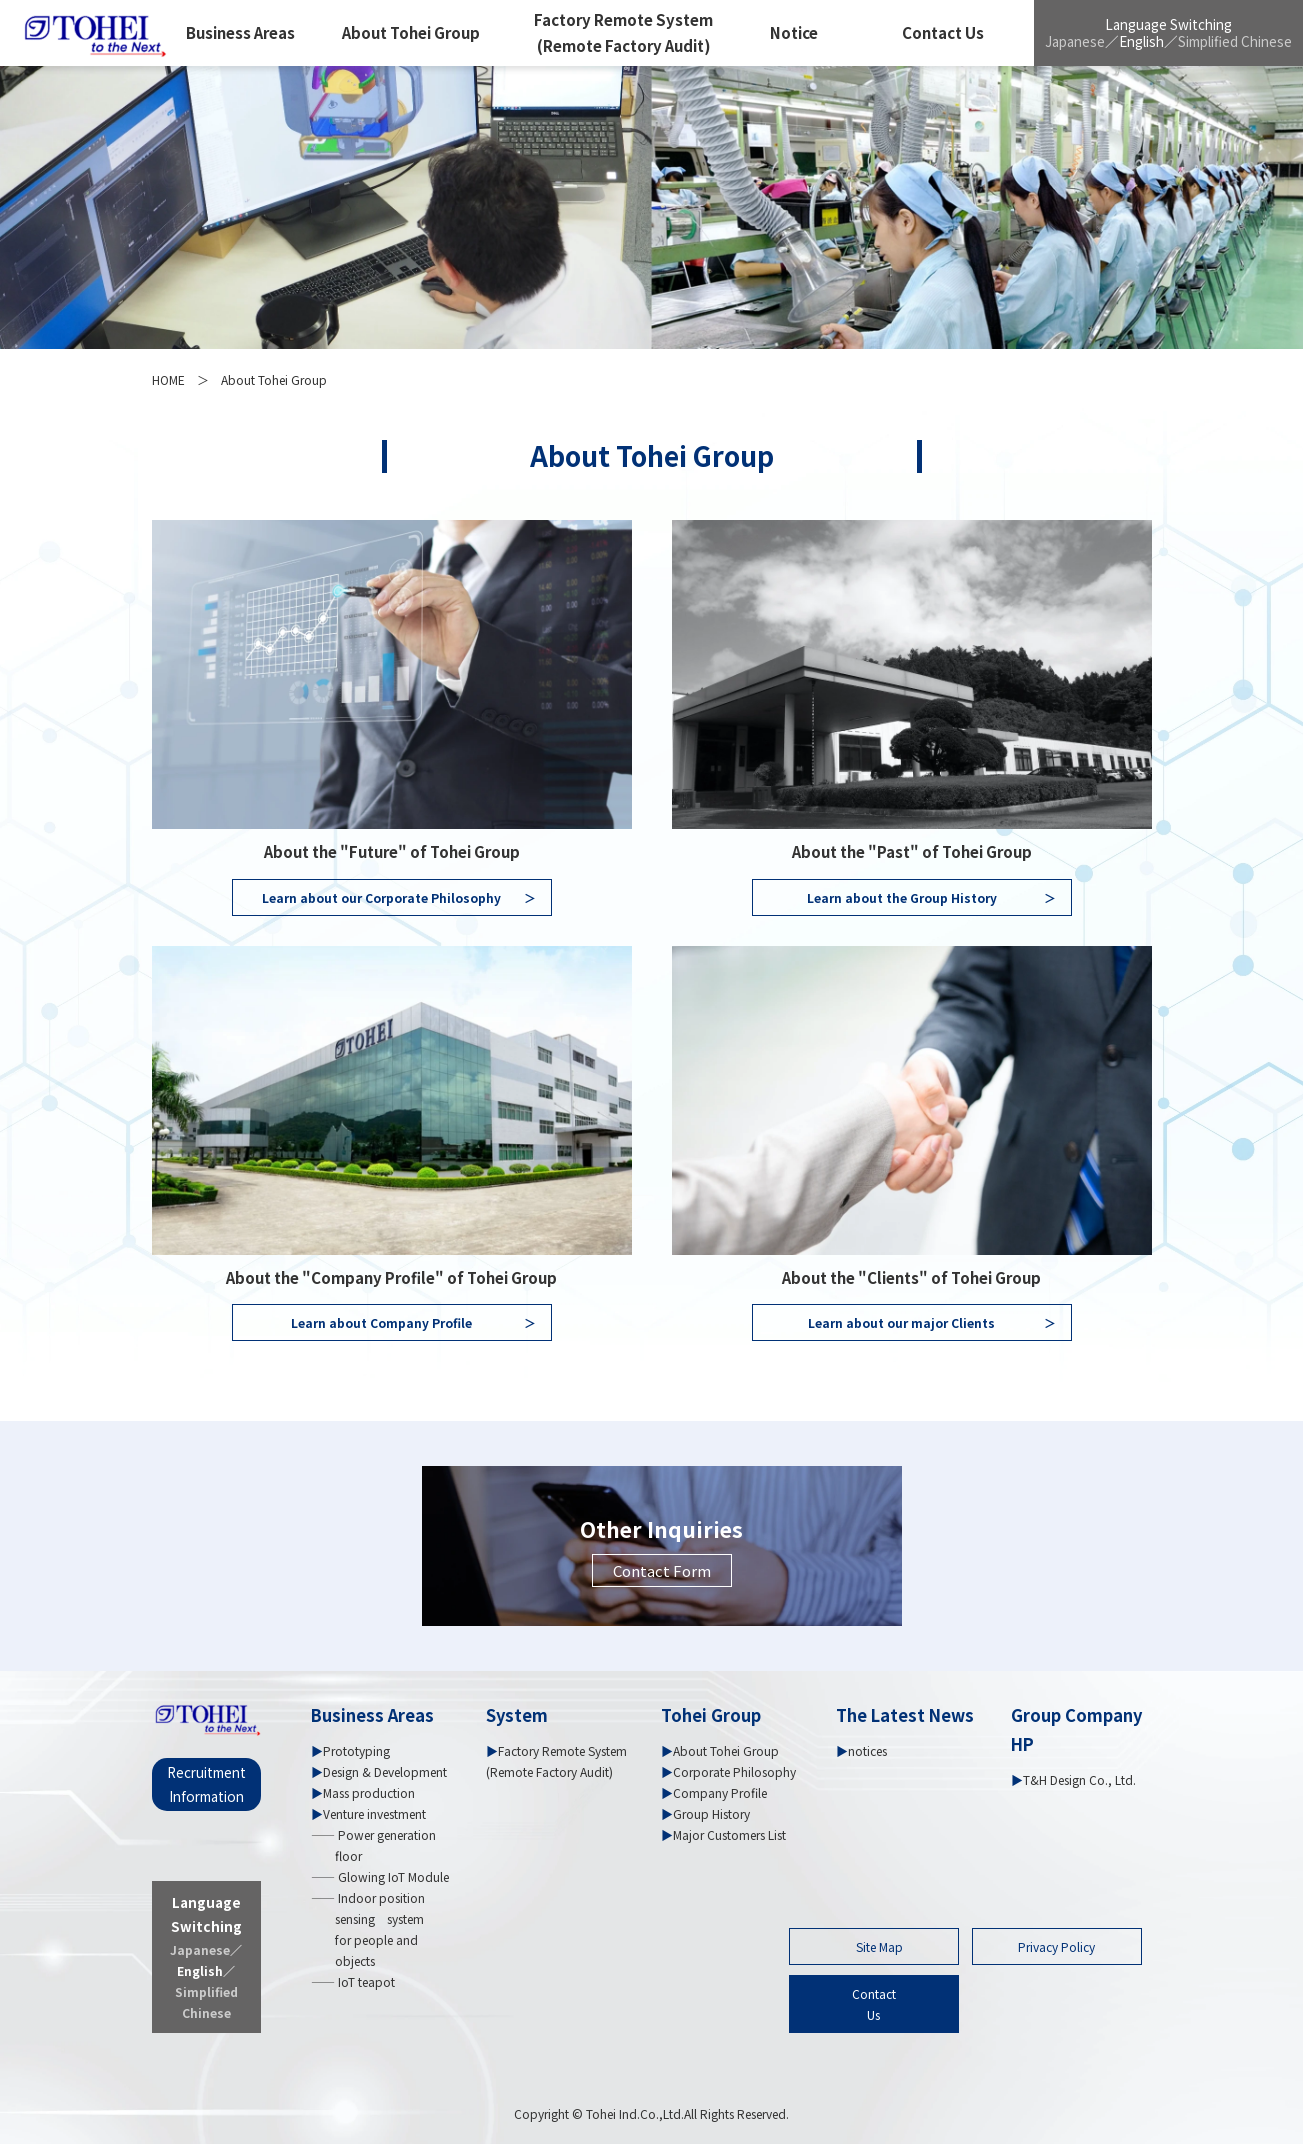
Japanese (1075, 41)
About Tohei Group (411, 32)
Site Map (879, 1946)
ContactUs (874, 2004)
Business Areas (240, 32)
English (1141, 41)
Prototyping (356, 1750)
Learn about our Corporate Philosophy (399, 897)
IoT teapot (365, 1981)
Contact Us (943, 32)
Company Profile (720, 1792)
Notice (794, 32)
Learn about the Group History (931, 897)
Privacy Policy (1056, 1946)
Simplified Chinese (1235, 41)
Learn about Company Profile (413, 1322)
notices (867, 1750)
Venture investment (374, 1813)
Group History (711, 1813)
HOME (168, 379)
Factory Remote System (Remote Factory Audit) (623, 32)
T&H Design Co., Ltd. (1079, 1779)
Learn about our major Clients (932, 1322)
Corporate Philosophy (734, 1771)
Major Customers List (729, 1834)
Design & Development (385, 1771)
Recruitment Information (206, 1784)
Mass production (369, 1792)
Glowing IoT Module (392, 1876)
